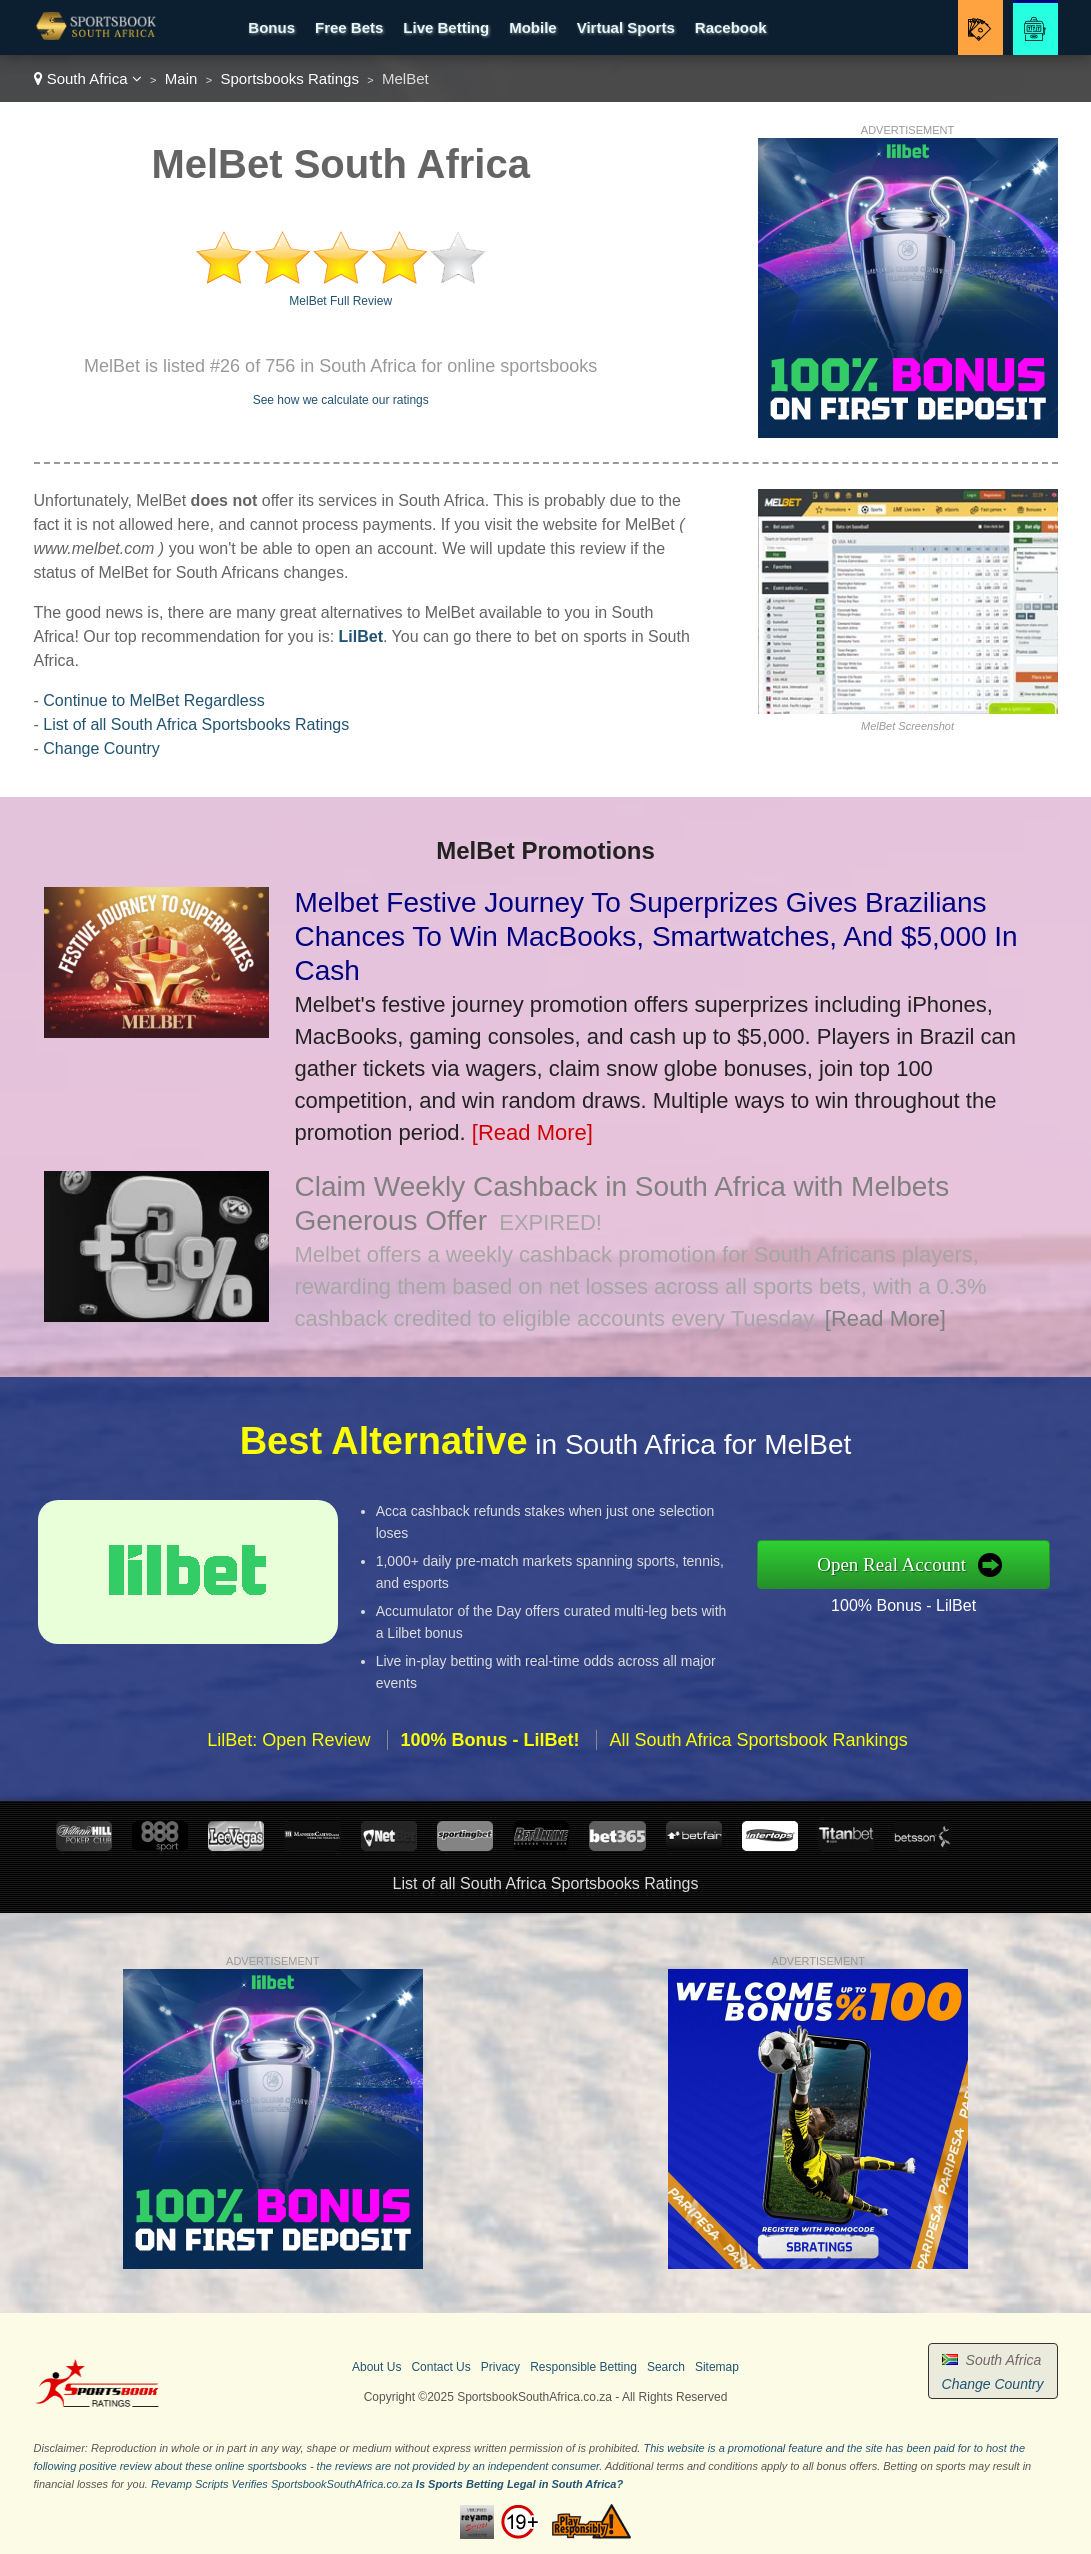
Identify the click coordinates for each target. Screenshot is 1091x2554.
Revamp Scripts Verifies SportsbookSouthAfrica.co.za (282, 2484)
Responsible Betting (583, 2367)
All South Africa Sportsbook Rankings (758, 1749)
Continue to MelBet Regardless (153, 700)
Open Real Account (902, 1564)
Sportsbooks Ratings (289, 78)
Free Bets (349, 27)
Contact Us (440, 2367)
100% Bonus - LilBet (913, 1603)
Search (666, 2367)
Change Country (101, 748)
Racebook (731, 27)
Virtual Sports (626, 27)
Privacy (500, 2367)
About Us (376, 2367)
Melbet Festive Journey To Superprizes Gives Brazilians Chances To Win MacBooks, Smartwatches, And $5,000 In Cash (656, 936)
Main (181, 78)
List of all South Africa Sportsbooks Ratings (196, 724)
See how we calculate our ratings (341, 400)
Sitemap (717, 2367)
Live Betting (446, 27)
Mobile (533, 27)
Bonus (271, 27)
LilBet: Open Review (288, 1749)
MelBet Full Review (340, 301)
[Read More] (532, 1132)
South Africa (88, 78)
